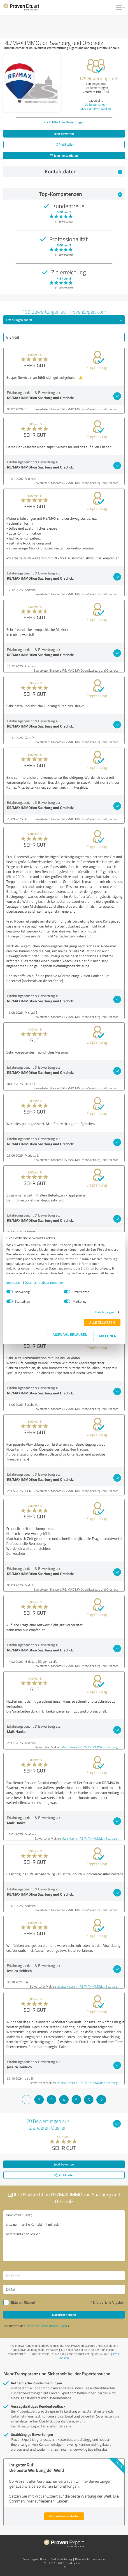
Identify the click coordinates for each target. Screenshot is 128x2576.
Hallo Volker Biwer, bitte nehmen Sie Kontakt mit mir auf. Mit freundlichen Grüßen (64, 2235)
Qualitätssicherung (61, 2559)
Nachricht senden (64, 2314)
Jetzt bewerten (64, 133)
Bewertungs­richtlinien (35, 2559)
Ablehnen (107, 1335)
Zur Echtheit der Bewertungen (64, 122)
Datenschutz (82, 2559)
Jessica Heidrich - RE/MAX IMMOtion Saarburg (87, 1986)
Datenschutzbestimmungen (45, 1282)
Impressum (14, 1282)
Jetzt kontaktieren (64, 155)
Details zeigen (104, 1312)
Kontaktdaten (83, 171)
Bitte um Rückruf (23, 2302)
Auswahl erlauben (70, 1334)
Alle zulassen (102, 1322)
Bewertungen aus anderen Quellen (96, 106)
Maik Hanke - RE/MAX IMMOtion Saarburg (89, 1747)
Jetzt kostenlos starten (64, 2516)
